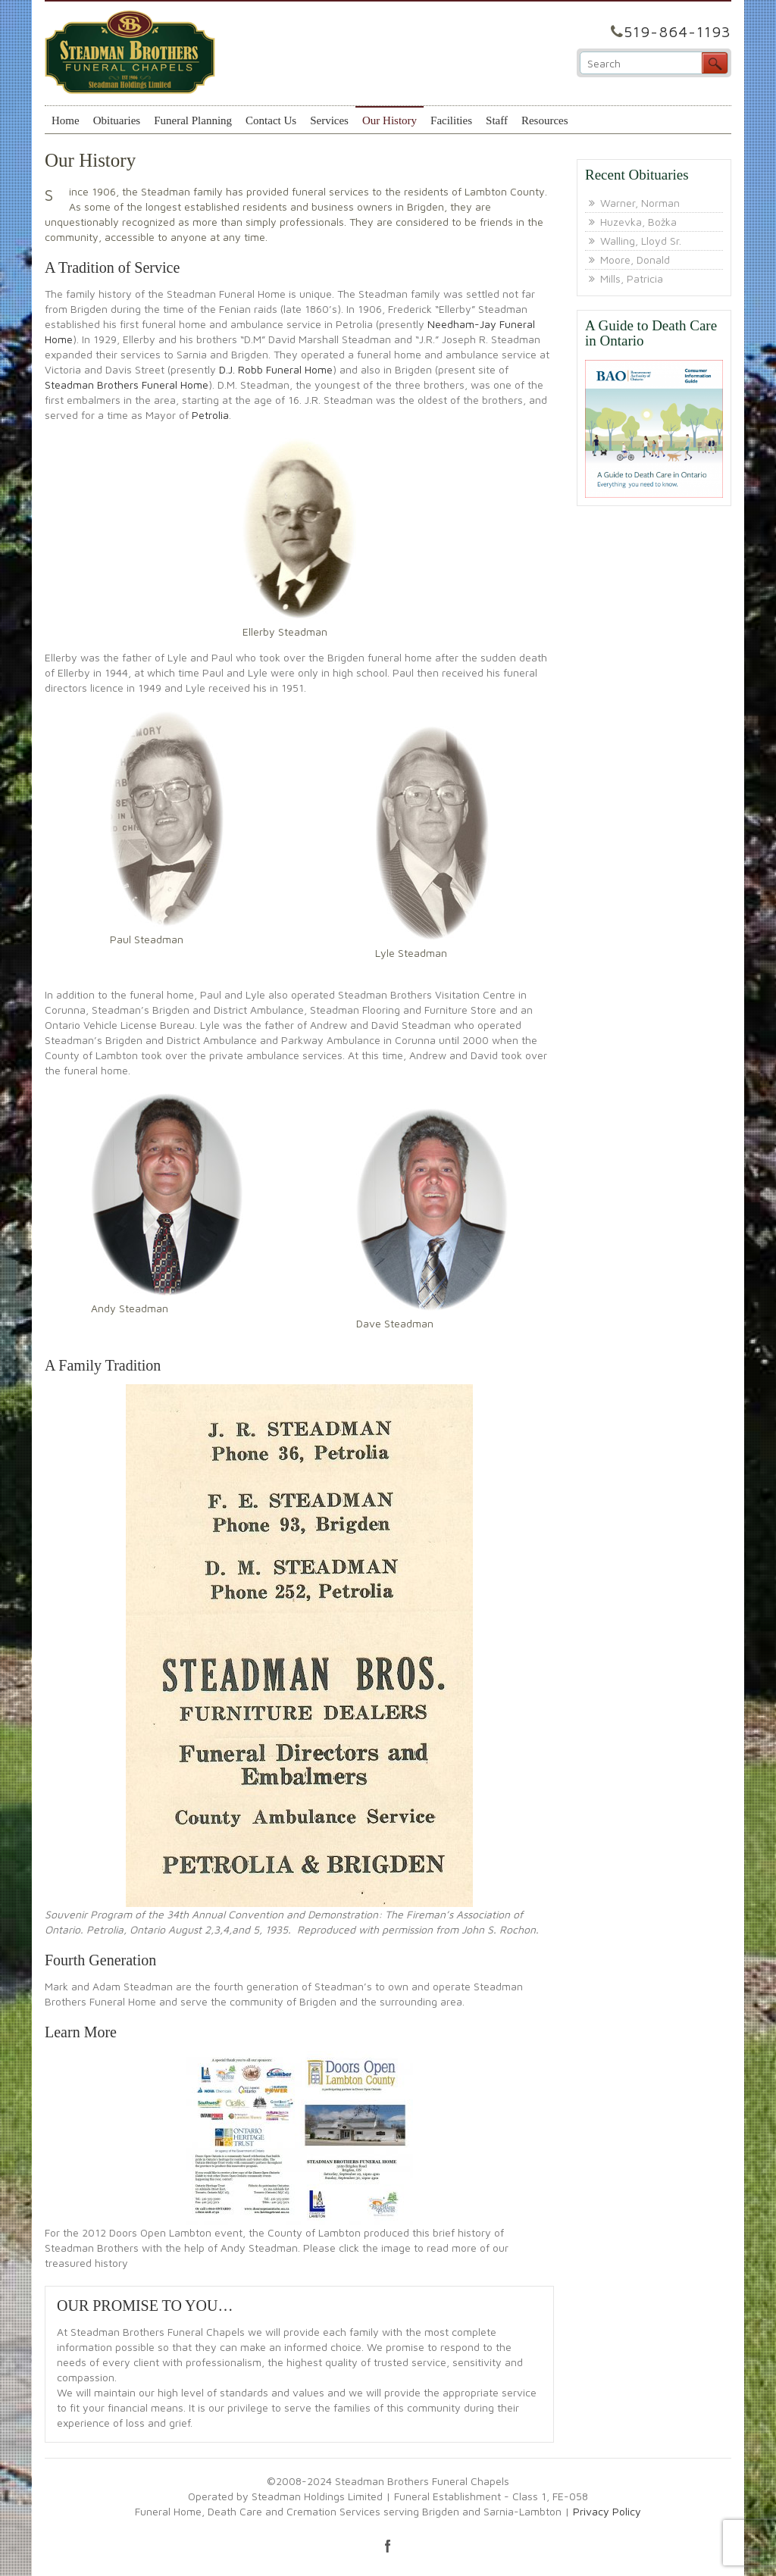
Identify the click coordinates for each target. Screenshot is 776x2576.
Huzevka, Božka (638, 221)
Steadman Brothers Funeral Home (126, 384)
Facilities (451, 120)
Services (329, 120)
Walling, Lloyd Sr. (640, 240)
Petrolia (210, 414)
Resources (544, 120)
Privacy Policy (607, 2511)
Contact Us (271, 120)
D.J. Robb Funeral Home (276, 369)
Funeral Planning (193, 120)
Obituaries (116, 120)
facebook (388, 2546)
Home (66, 120)
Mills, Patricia (631, 278)
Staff (497, 120)
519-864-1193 (677, 31)
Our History (389, 120)
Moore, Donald (635, 259)
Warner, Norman (640, 202)
